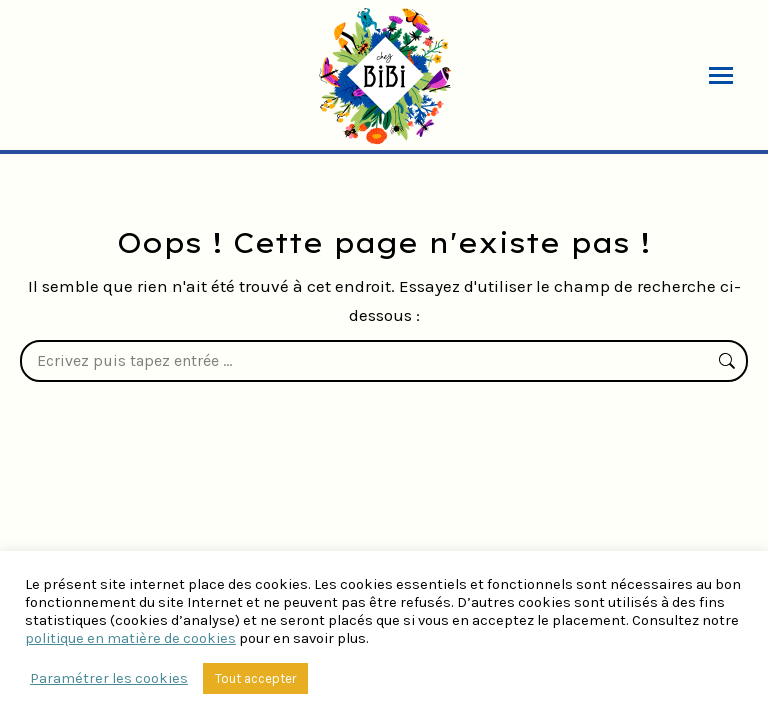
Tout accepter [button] (255, 678)
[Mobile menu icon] (721, 75)
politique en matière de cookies (130, 638)
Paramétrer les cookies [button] (109, 678)
